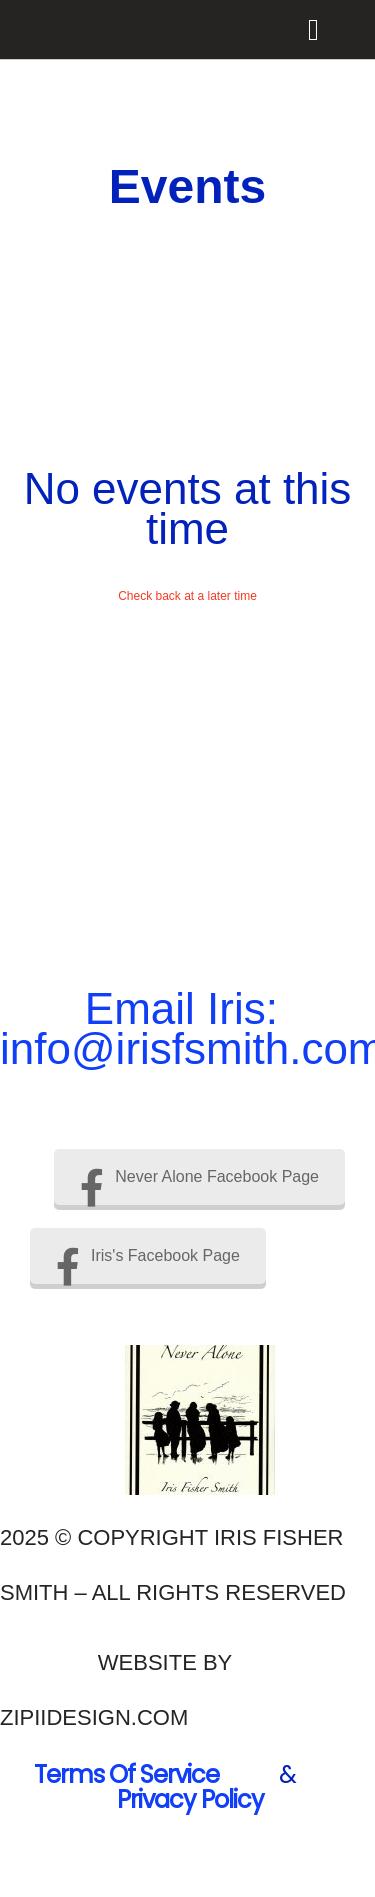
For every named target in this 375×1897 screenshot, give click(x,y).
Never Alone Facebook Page (199, 1176)
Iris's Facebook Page (148, 1255)
